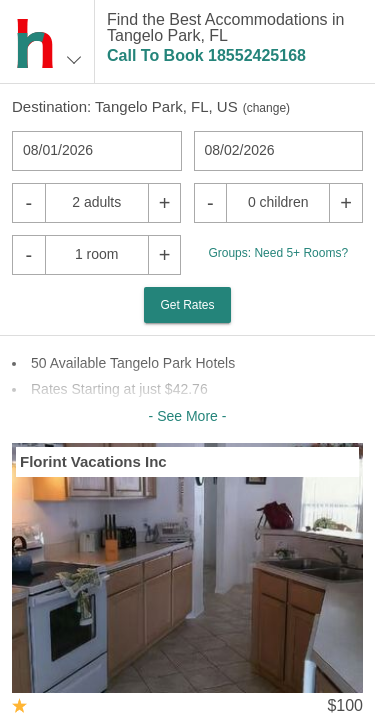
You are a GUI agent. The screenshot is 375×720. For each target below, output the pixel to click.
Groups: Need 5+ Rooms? (278, 253)
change (266, 108)
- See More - (188, 416)
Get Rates (187, 305)
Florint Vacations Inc (93, 461)
